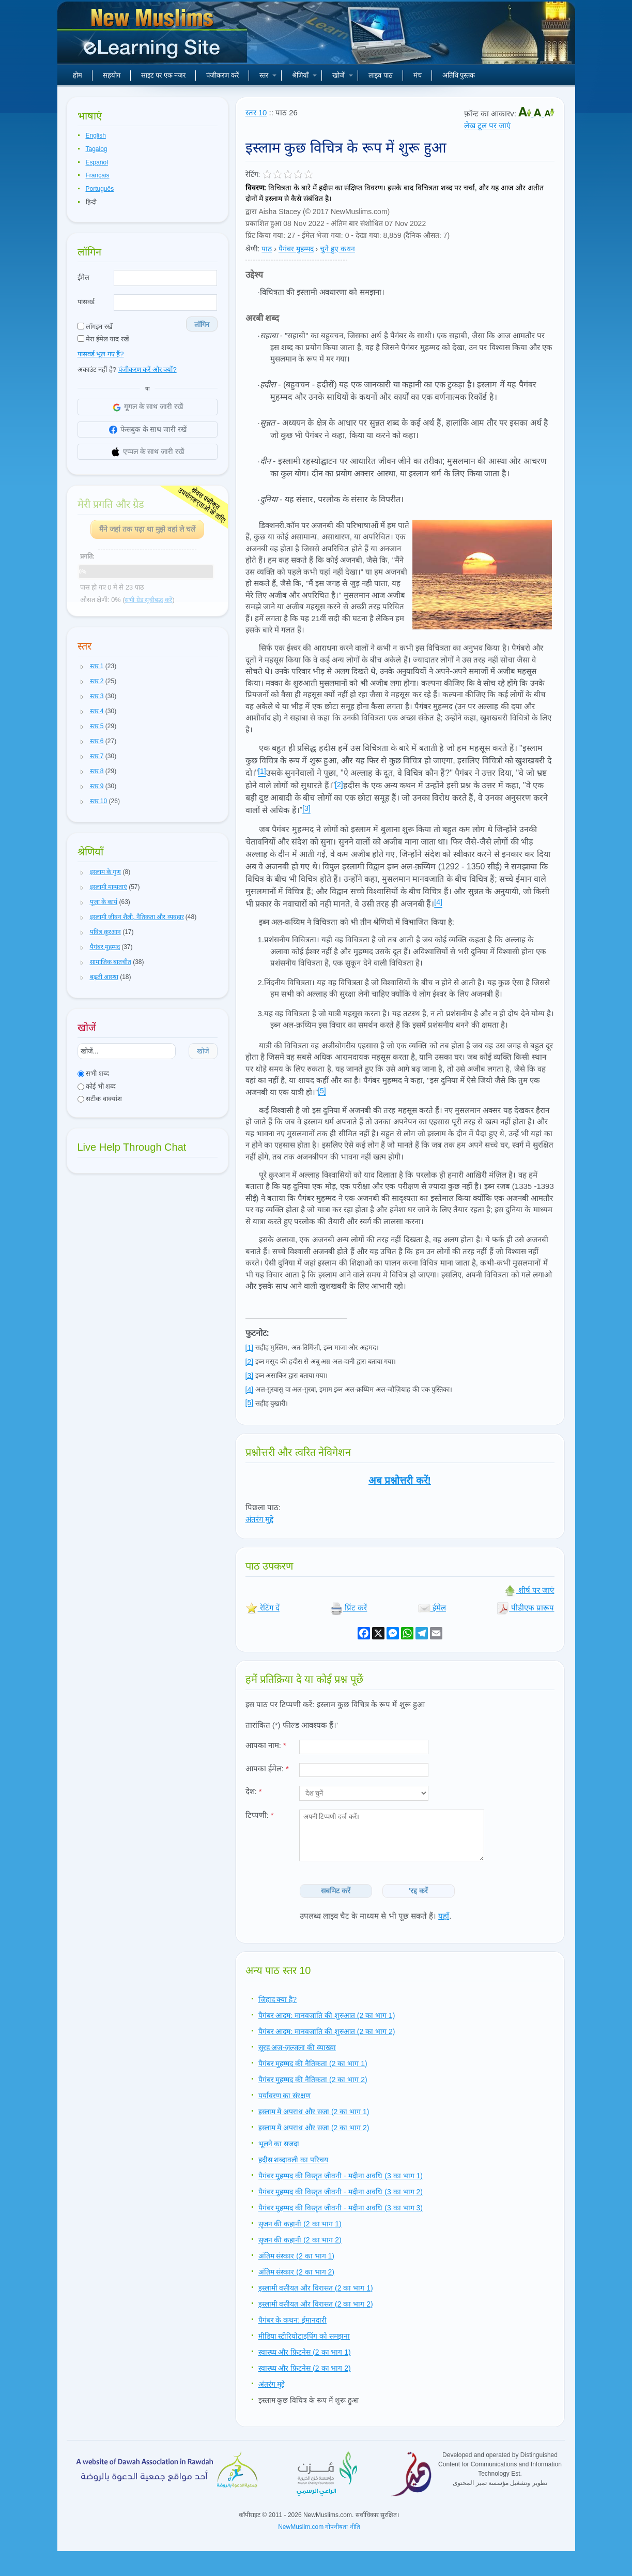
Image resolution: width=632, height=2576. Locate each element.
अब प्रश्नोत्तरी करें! (399, 1480)
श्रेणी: (252, 249)
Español (97, 162)
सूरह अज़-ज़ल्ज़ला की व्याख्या (297, 2047)
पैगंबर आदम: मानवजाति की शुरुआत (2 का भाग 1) (326, 2015)
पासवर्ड (86, 302)
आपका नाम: (265, 1745)
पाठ (266, 249)
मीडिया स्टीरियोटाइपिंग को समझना (304, 2336)
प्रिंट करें (348, 1607)
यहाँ (443, 1915)
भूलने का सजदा (279, 2144)
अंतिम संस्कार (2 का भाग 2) (296, 2272)
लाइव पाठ (380, 75)
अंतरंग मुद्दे (259, 1519)
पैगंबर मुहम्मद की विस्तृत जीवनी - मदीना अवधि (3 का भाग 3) (340, 2208)
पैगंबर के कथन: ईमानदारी (292, 2320)
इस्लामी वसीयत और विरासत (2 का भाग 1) (315, 2288)
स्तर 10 (256, 112)
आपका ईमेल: (267, 1768)
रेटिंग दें (262, 1607)
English (96, 135)
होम (77, 75)
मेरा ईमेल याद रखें (103, 339)
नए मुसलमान (153, 36)
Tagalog (96, 149)
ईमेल (83, 277)
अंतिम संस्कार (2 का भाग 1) (296, 2256)
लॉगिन (201, 324)
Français (98, 175)
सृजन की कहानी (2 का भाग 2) (300, 2240)
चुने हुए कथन (337, 249)
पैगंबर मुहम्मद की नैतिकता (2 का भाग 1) (312, 2063)
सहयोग (111, 75)
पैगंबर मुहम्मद (296, 249)
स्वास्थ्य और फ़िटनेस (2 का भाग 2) (304, 2368)
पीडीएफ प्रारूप (525, 1607)
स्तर (267, 75)
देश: (253, 1791)
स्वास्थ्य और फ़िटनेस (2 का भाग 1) (304, 2352)
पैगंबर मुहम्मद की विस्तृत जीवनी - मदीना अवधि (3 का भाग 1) (340, 2176)
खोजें (342, 75)
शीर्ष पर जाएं (529, 1590)
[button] (82, 666)
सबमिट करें (335, 1891)
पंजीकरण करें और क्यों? (147, 369)
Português (100, 188)
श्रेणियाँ (304, 75)
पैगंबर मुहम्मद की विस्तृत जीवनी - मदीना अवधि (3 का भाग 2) (340, 2192)
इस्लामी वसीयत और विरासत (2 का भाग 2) (315, 2304)
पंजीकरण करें (222, 75)
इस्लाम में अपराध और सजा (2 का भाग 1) (313, 2111)
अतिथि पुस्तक (458, 75)
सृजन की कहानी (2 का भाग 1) (300, 2224)
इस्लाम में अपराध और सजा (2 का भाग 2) (313, 2127)
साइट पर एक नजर (163, 75)
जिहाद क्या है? (277, 1999)
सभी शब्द (93, 1073)
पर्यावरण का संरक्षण (284, 2095)
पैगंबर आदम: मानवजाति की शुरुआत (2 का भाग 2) (326, 2031)
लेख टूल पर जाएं (487, 125)
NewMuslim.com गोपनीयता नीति (319, 2526)
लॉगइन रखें (95, 326)
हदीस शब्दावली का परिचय (293, 2160)
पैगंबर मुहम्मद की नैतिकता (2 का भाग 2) (312, 2079)
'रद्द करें (418, 1891)
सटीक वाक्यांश (100, 1099)
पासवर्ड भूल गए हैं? (101, 354)
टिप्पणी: (259, 1815)
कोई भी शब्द (97, 1086)
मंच (417, 75)
